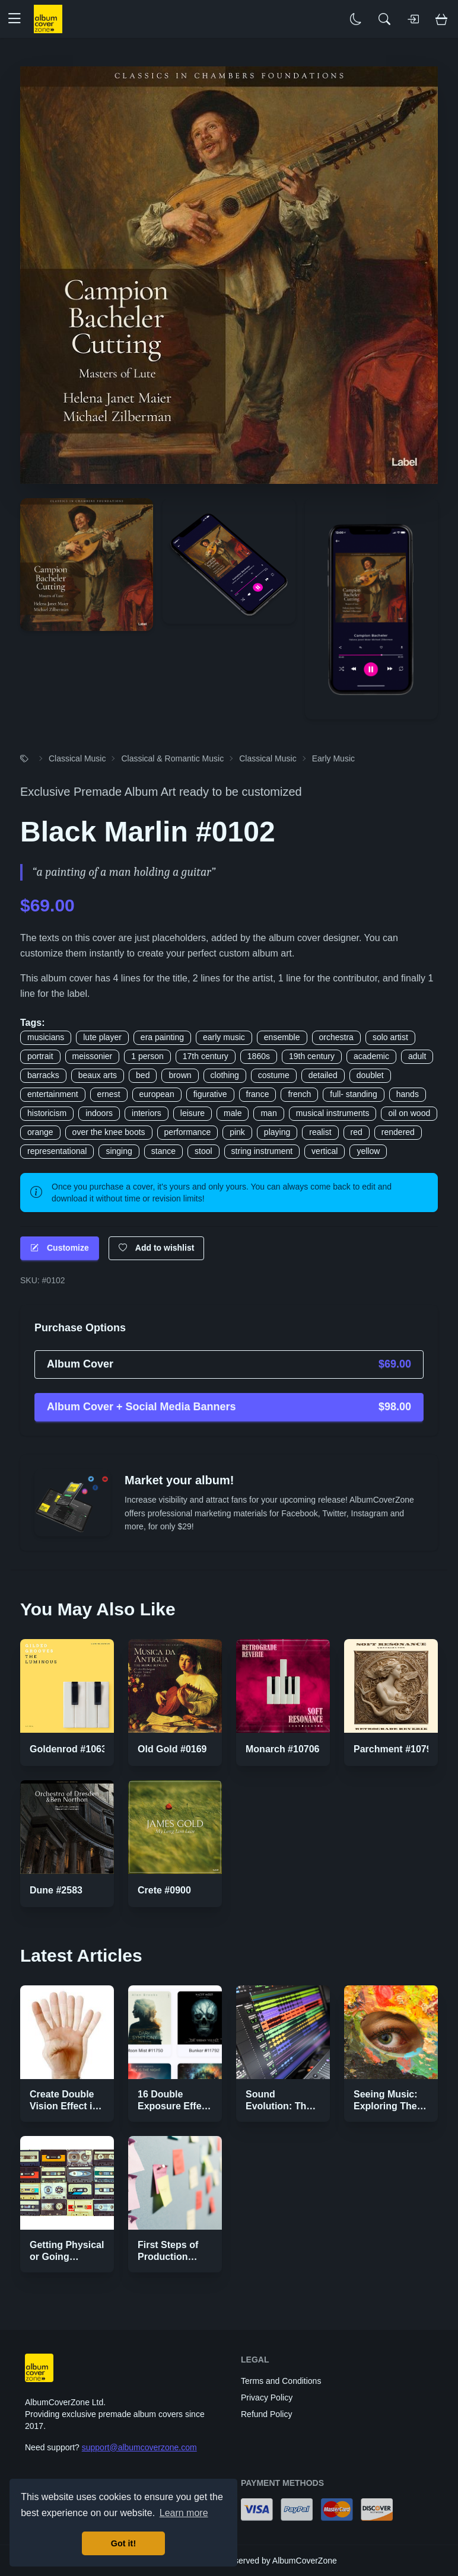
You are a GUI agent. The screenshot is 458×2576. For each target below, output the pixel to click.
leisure (192, 1113)
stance (163, 1151)
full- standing (353, 1094)
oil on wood (409, 1113)
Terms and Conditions (281, 2381)
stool (203, 1151)
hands (407, 1094)
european (156, 1094)
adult (417, 1056)
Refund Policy (266, 2414)
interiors (146, 1113)
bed (143, 1075)
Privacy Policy (266, 2397)
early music (224, 1037)
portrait (40, 1056)
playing (277, 1132)
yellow (368, 1151)
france (257, 1094)
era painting (162, 1037)
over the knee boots (108, 1132)
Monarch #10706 (283, 1749)
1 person (147, 1056)
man (268, 1113)
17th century (205, 1056)
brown (179, 1075)
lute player (102, 1037)
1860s (258, 1056)
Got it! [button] (123, 2543)
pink (237, 1132)
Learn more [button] (184, 2513)
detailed (323, 1075)
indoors (99, 1113)
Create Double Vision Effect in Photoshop (64, 2106)
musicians (45, 1037)
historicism (46, 1113)
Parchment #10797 (395, 1749)
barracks (43, 1075)
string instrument (261, 1151)
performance (187, 1132)
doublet (370, 1075)
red (356, 1132)
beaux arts (97, 1075)
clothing (225, 1075)
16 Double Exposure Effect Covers (174, 2106)
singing (119, 1151)
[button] (19, 19)
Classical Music (77, 758)
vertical (324, 1151)
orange (40, 1132)
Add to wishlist (157, 1248)
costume (274, 1075)
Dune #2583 (56, 1890)
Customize (59, 1248)
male (232, 1113)
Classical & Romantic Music (172, 758)
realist (320, 1132)
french (299, 1094)
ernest (108, 1094)
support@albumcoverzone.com (139, 2447)
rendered (398, 1132)
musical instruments (333, 1113)
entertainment (52, 1094)
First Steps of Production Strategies (168, 2257)
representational (57, 1151)
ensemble (282, 1037)
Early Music (333, 758)
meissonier (92, 1056)
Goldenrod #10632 (71, 1749)
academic (371, 1056)
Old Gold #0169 (172, 1749)
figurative (210, 1094)
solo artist (390, 1037)
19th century (312, 1056)
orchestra (336, 1037)
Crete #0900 (164, 1890)
